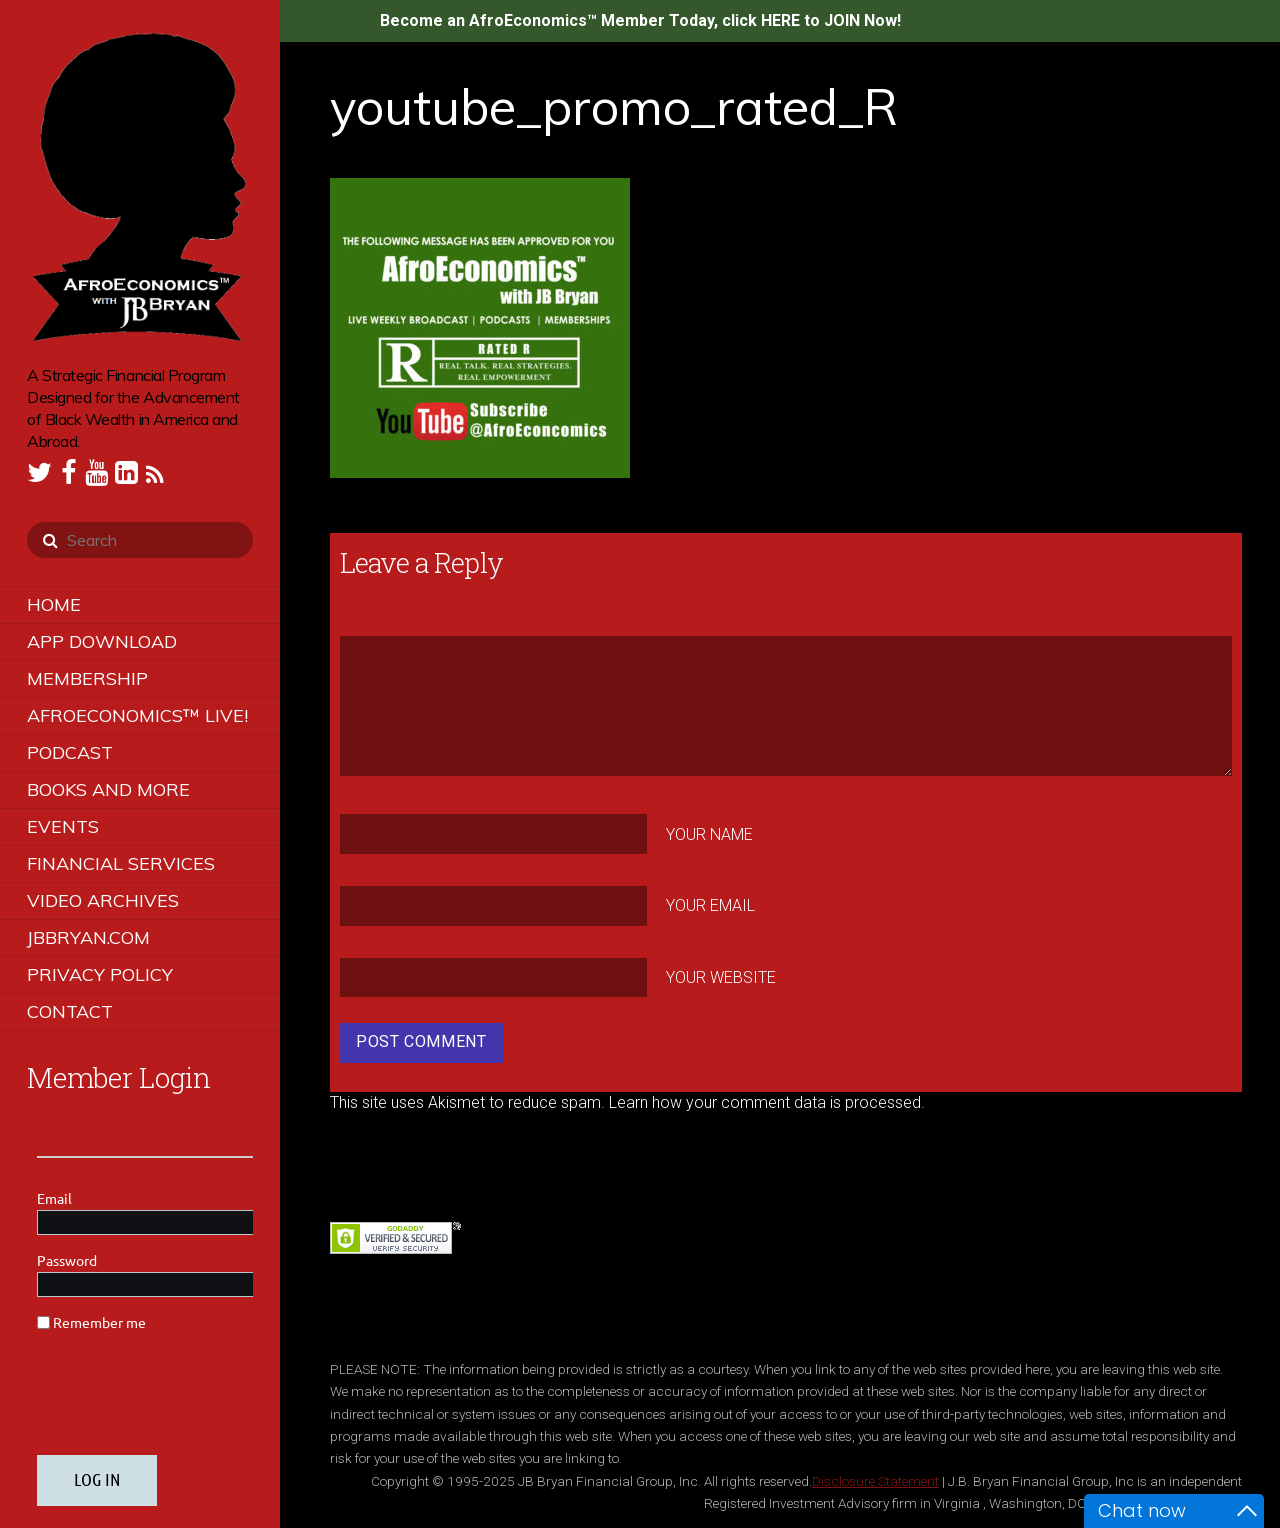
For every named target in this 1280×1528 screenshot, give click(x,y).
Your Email (710, 905)
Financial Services (121, 863)
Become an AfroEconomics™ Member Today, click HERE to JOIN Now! (640, 20)
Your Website (721, 977)
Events (63, 826)
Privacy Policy (100, 974)
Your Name (709, 833)
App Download (102, 641)
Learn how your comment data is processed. (767, 1102)
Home (54, 604)
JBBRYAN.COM (88, 937)
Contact (70, 1011)
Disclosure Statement (875, 1481)
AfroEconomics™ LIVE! (137, 715)
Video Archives (103, 900)
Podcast (70, 752)
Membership (87, 678)
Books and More (108, 789)
